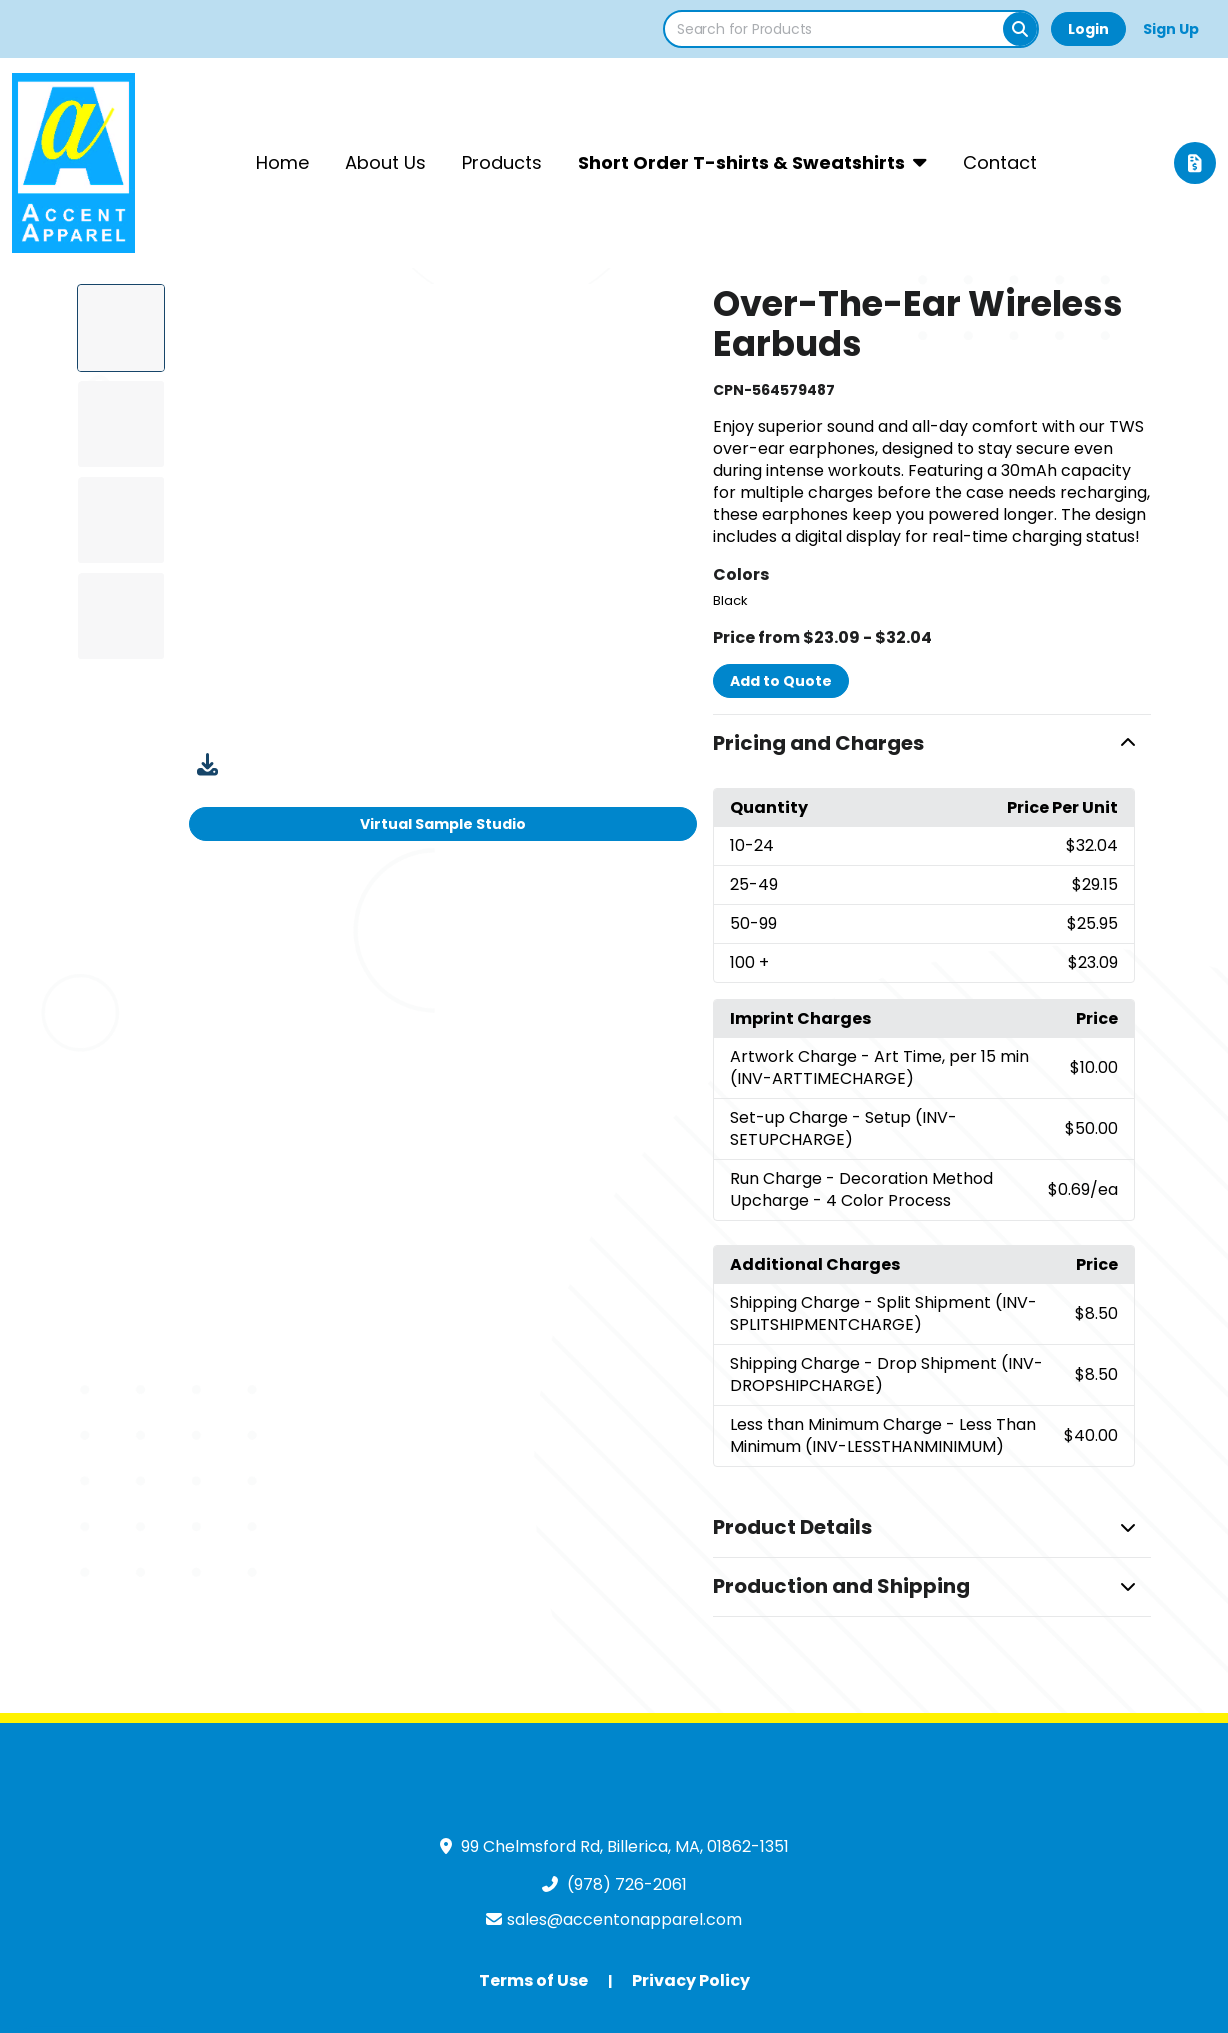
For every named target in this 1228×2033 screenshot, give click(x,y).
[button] (932, 744)
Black (730, 600)
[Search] (1020, 29)
